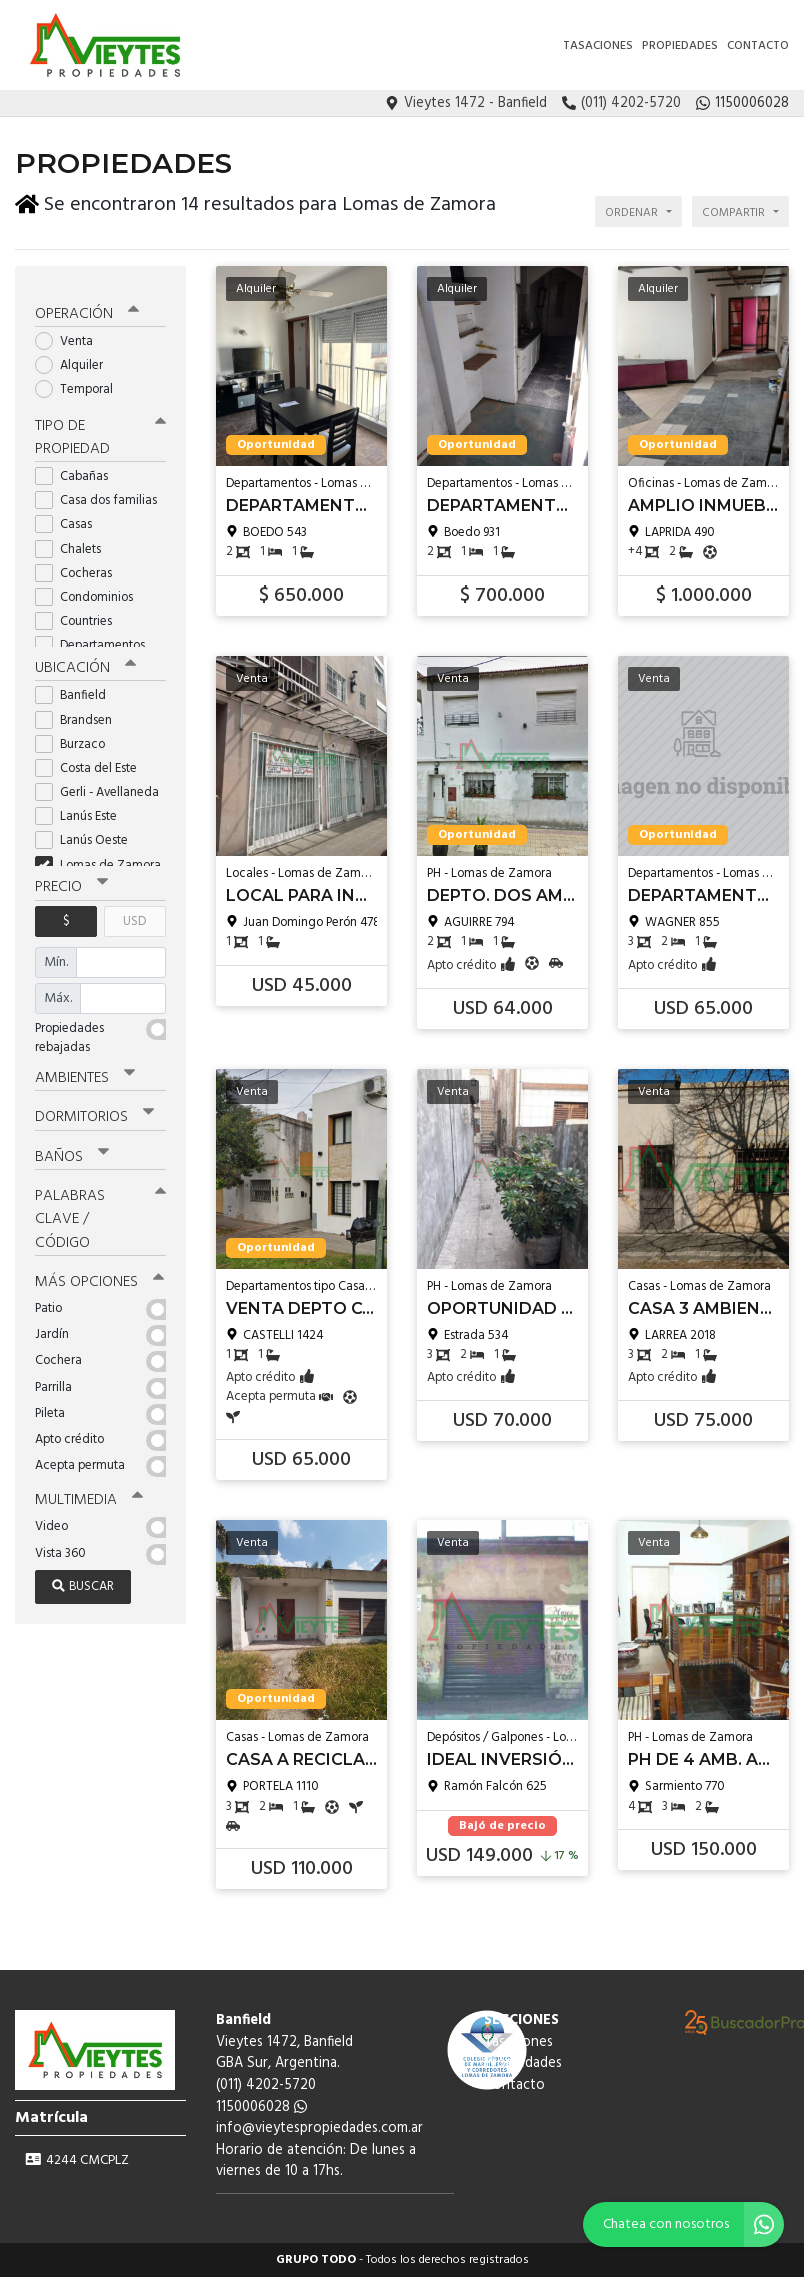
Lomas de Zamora (100, 857)
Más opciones (99, 1272)
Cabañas (78, 468)
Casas (70, 517)
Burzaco (76, 736)
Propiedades (680, 46)
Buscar (83, 1576)
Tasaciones (598, 46)
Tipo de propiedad (100, 429)
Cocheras (80, 565)
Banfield (77, 687)
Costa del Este (92, 760)
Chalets (74, 541)
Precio (71, 879)
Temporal (80, 382)
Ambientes (85, 1070)
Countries (80, 613)
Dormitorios (94, 1109)
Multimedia (89, 1490)
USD (134, 912)
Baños (72, 1148)
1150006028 (261, 2107)
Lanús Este (82, 808)
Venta (70, 334)
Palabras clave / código (100, 1210)
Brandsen (80, 711)
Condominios (90, 589)
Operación (87, 307)
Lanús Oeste (88, 832)
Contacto (758, 46)
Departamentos (96, 638)
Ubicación (85, 660)
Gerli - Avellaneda (100, 784)
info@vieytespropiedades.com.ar (319, 2128)
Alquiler (75, 358)
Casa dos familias (100, 492)
